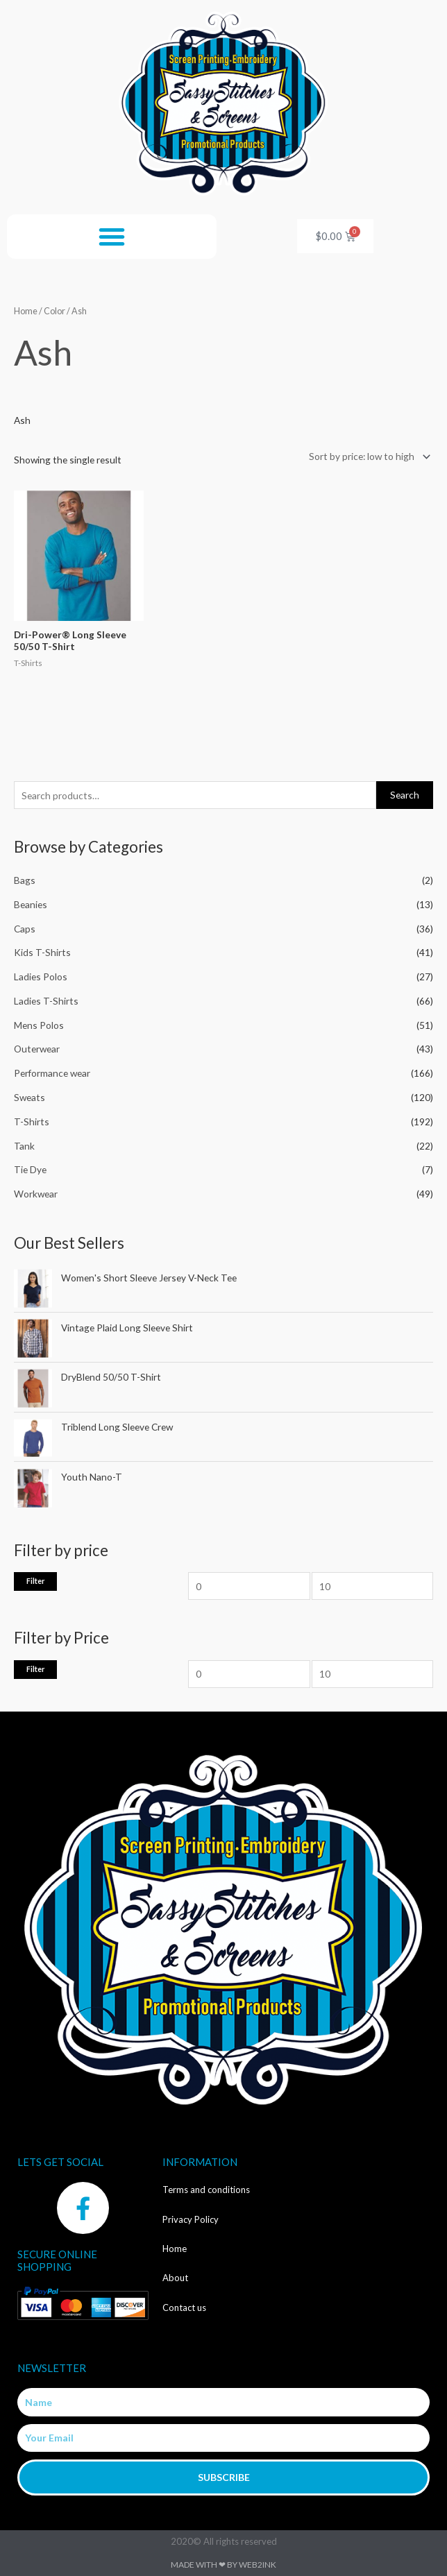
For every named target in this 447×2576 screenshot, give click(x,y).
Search (404, 795)
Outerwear (37, 1049)
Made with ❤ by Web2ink (223, 2564)
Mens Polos (39, 1025)
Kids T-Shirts (42, 952)
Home (25, 311)
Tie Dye (30, 1169)
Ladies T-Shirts (46, 1001)
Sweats (29, 1097)
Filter (35, 1580)
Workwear (36, 1194)
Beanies (30, 904)
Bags (24, 880)
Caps (24, 929)
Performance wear (52, 1073)
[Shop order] (367, 457)
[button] (112, 236)
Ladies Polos (40, 976)
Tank (24, 1146)
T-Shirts (31, 1121)
